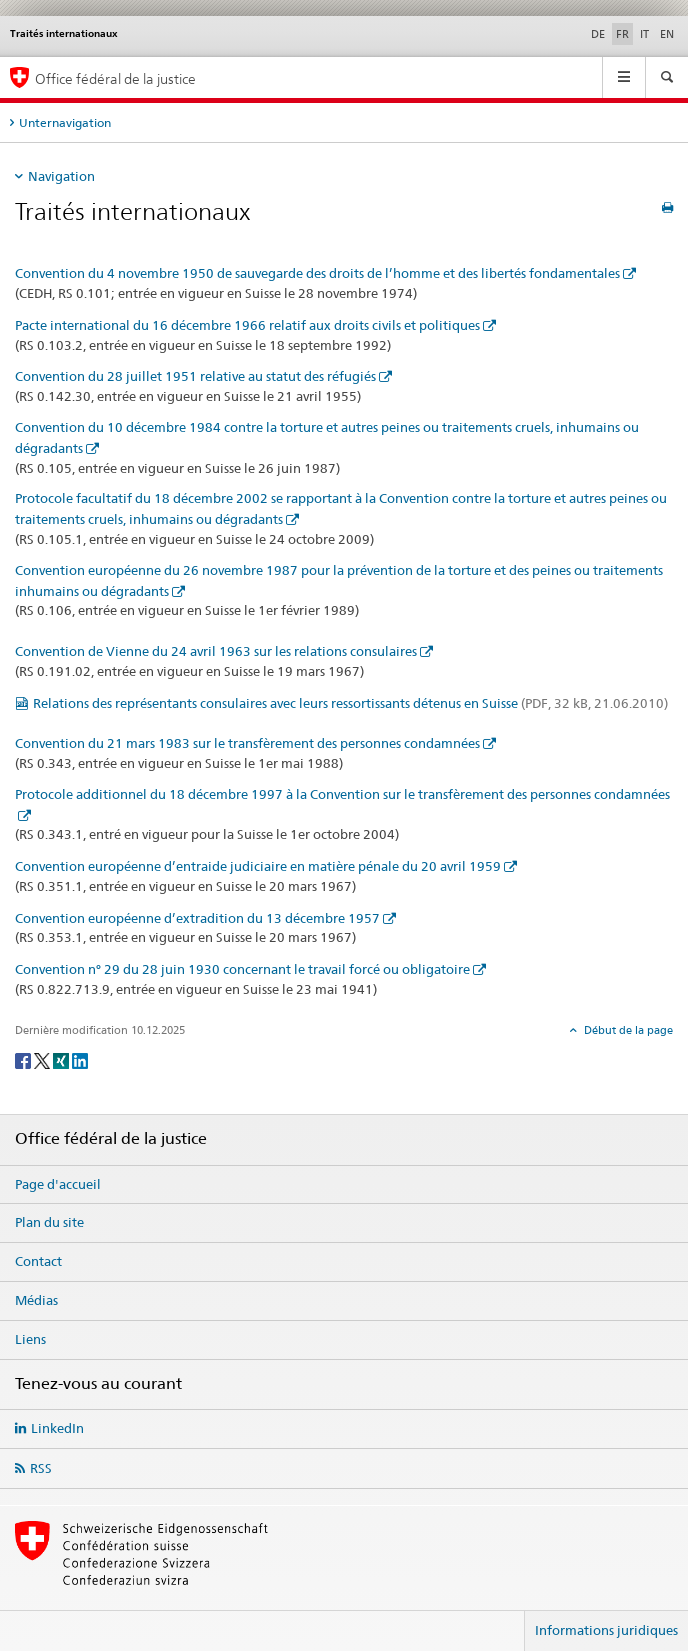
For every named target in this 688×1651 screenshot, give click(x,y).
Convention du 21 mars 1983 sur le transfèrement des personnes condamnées (247, 743)
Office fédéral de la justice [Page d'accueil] (115, 78)
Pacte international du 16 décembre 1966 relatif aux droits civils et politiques (247, 325)
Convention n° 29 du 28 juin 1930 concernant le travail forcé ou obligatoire (242, 969)
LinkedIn (57, 1428)
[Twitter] (43, 1059)
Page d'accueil (58, 1184)
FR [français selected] (622, 34)
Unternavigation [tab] (65, 122)
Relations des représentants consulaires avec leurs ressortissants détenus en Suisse (350, 703)
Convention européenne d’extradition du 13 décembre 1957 (197, 918)
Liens (30, 1339)
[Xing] (62, 1059)
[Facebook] (24, 1059)
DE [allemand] (598, 34)
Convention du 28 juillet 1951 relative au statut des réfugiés (195, 376)
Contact (38, 1261)
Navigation (61, 176)
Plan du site (49, 1222)
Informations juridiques (606, 1630)
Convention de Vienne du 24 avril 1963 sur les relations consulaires (216, 651)
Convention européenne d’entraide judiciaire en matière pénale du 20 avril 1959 (258, 866)
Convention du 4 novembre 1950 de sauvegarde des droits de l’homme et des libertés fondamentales (317, 273)
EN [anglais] (667, 34)
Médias (36, 1300)
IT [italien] (644, 34)
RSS (41, 1468)
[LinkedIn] (80, 1059)
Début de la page (627, 1030)
